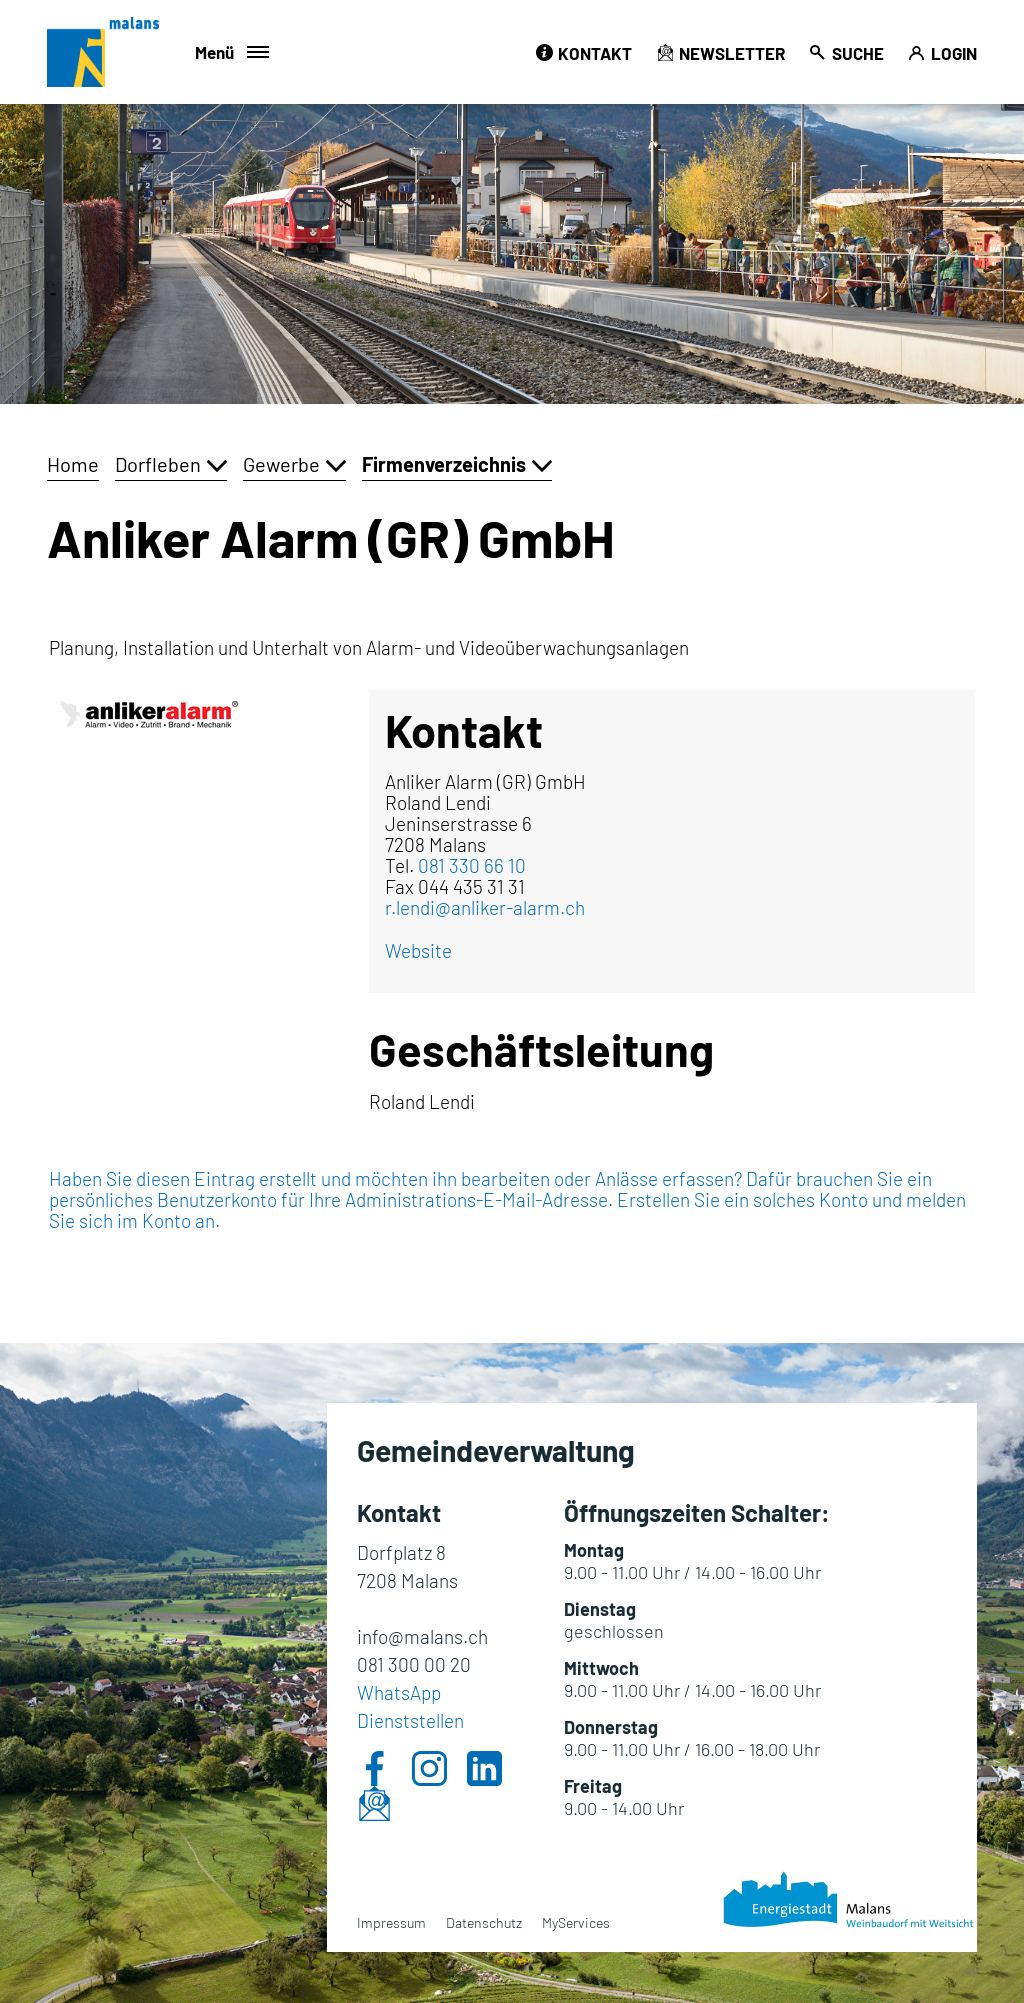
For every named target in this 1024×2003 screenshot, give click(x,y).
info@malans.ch (422, 1636)
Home (73, 464)
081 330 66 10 (472, 865)
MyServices (576, 1922)
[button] (171, 464)
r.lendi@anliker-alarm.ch (485, 907)
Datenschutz (484, 1922)
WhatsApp (399, 1692)
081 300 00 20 (414, 1664)
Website (418, 950)
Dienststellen (410, 1720)
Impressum (391, 1922)
